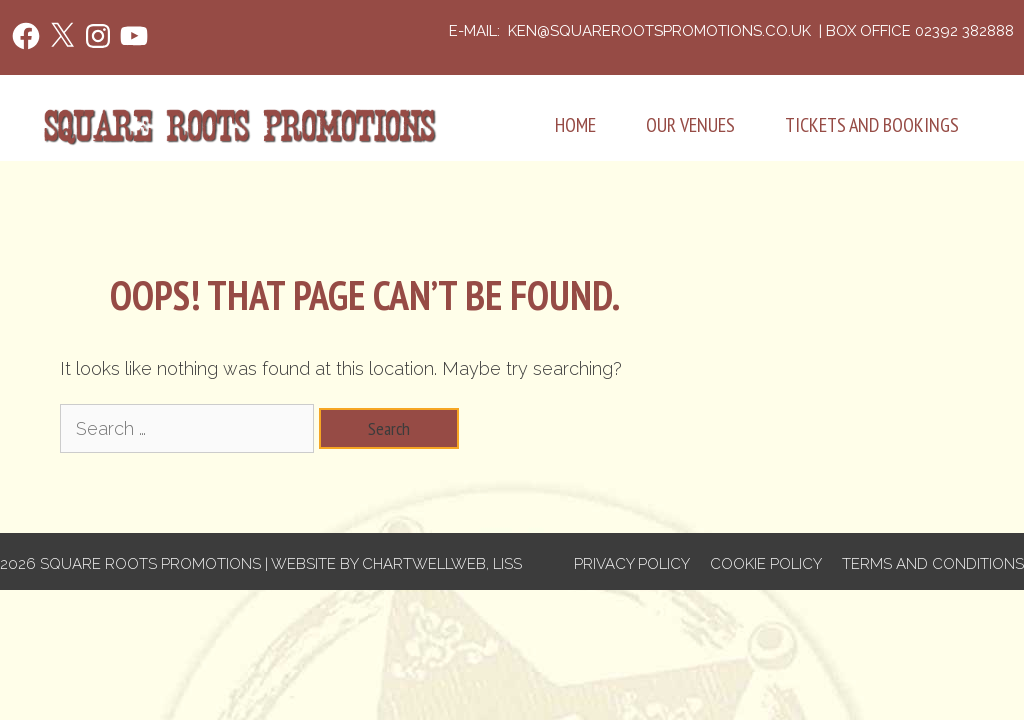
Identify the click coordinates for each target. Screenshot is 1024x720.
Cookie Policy (766, 564)
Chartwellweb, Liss (442, 564)
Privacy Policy (632, 564)
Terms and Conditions (933, 564)
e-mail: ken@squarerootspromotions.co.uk (632, 31)
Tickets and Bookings (872, 125)
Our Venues (690, 125)
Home (575, 125)
